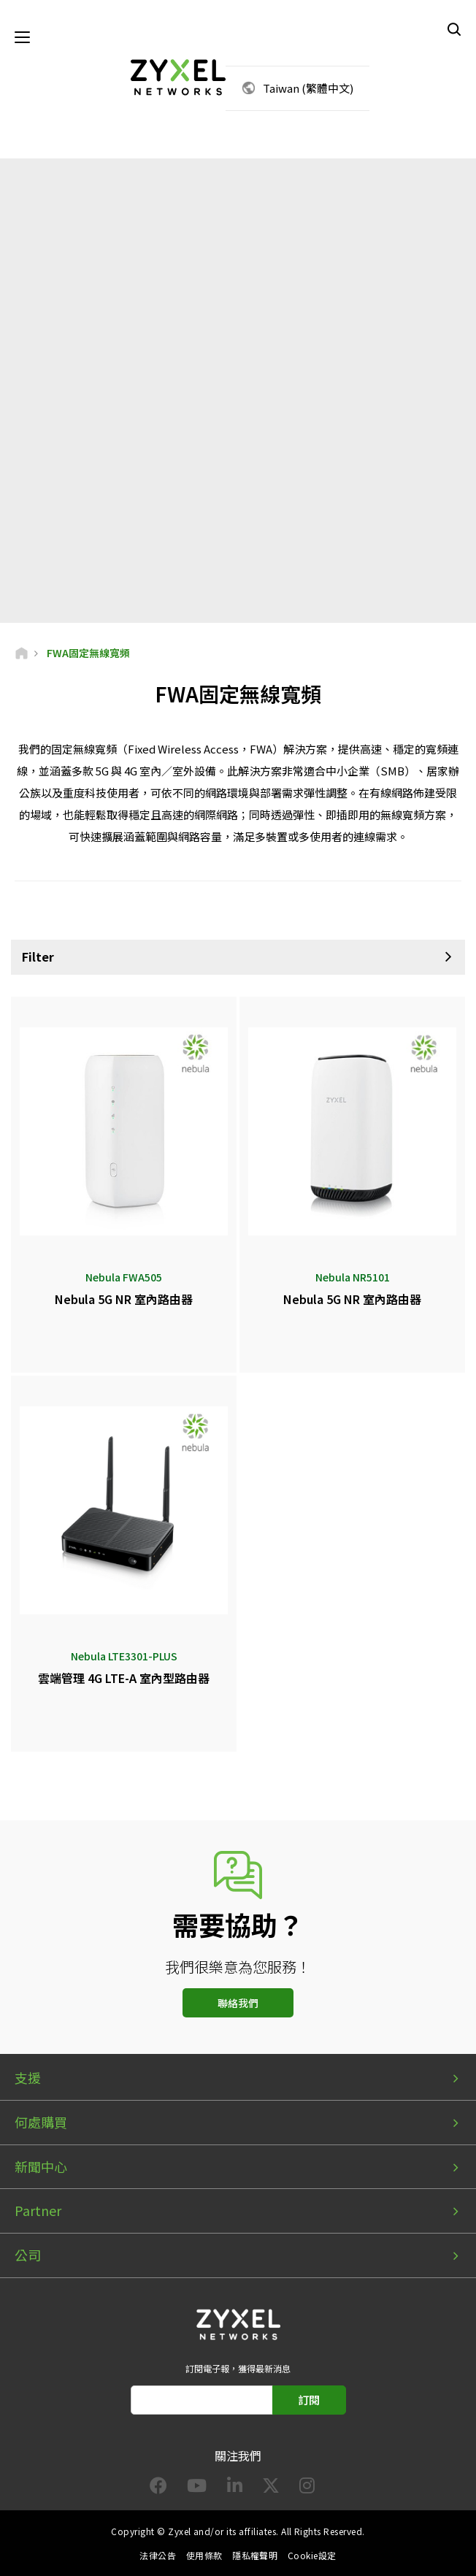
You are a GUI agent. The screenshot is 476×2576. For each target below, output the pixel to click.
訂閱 (309, 2399)
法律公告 (157, 2555)
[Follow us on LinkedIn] (234, 2488)
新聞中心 (41, 2166)
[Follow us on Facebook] (158, 2488)
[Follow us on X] (271, 2488)
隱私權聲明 (254, 2555)
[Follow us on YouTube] (197, 2488)
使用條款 (204, 2555)
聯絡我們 (238, 2003)
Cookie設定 (312, 2555)
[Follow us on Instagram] (307, 2488)
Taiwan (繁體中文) (308, 88)
